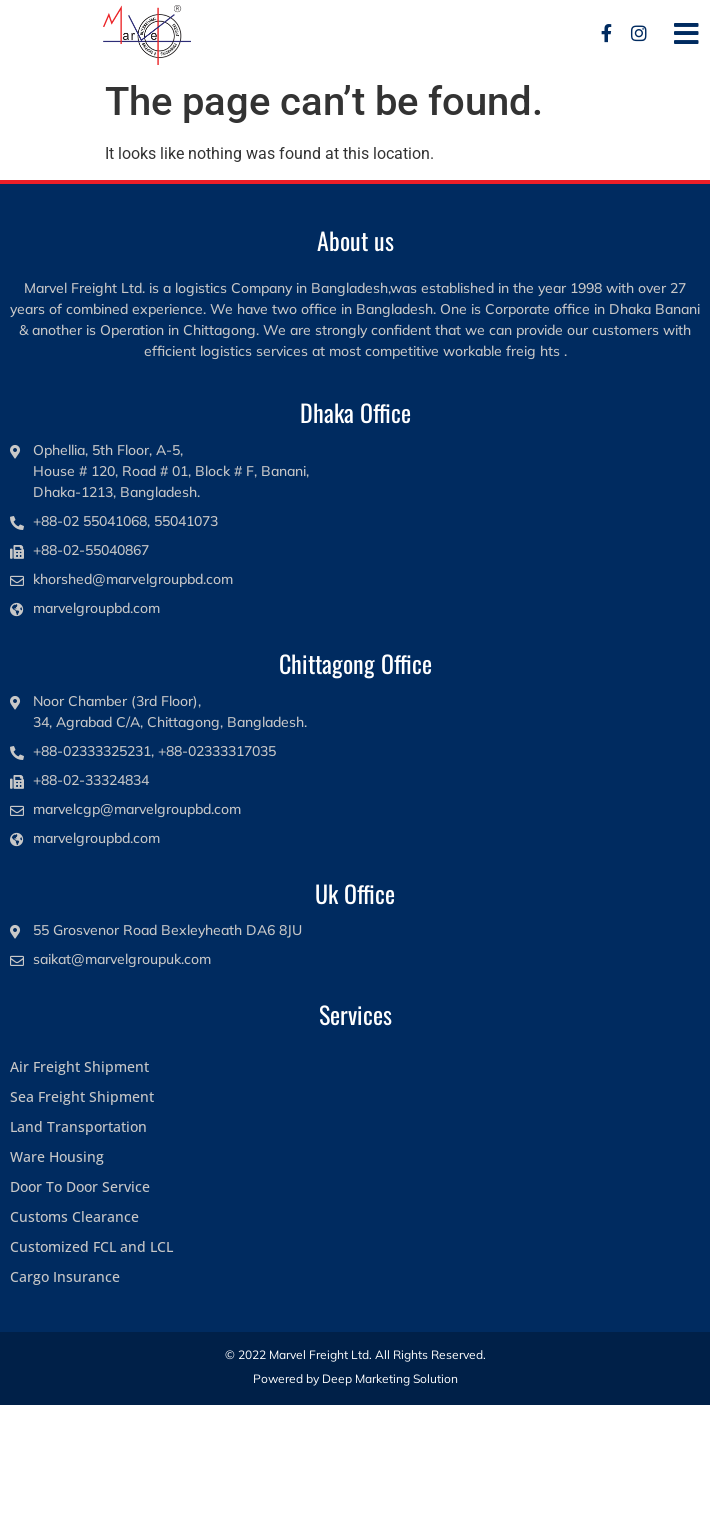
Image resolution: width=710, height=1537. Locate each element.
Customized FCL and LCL (91, 1246)
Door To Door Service (80, 1186)
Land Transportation (78, 1126)
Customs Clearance (74, 1216)
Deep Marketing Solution (390, 1378)
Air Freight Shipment (79, 1066)
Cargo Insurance (65, 1276)
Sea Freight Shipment (82, 1096)
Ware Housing (57, 1156)
